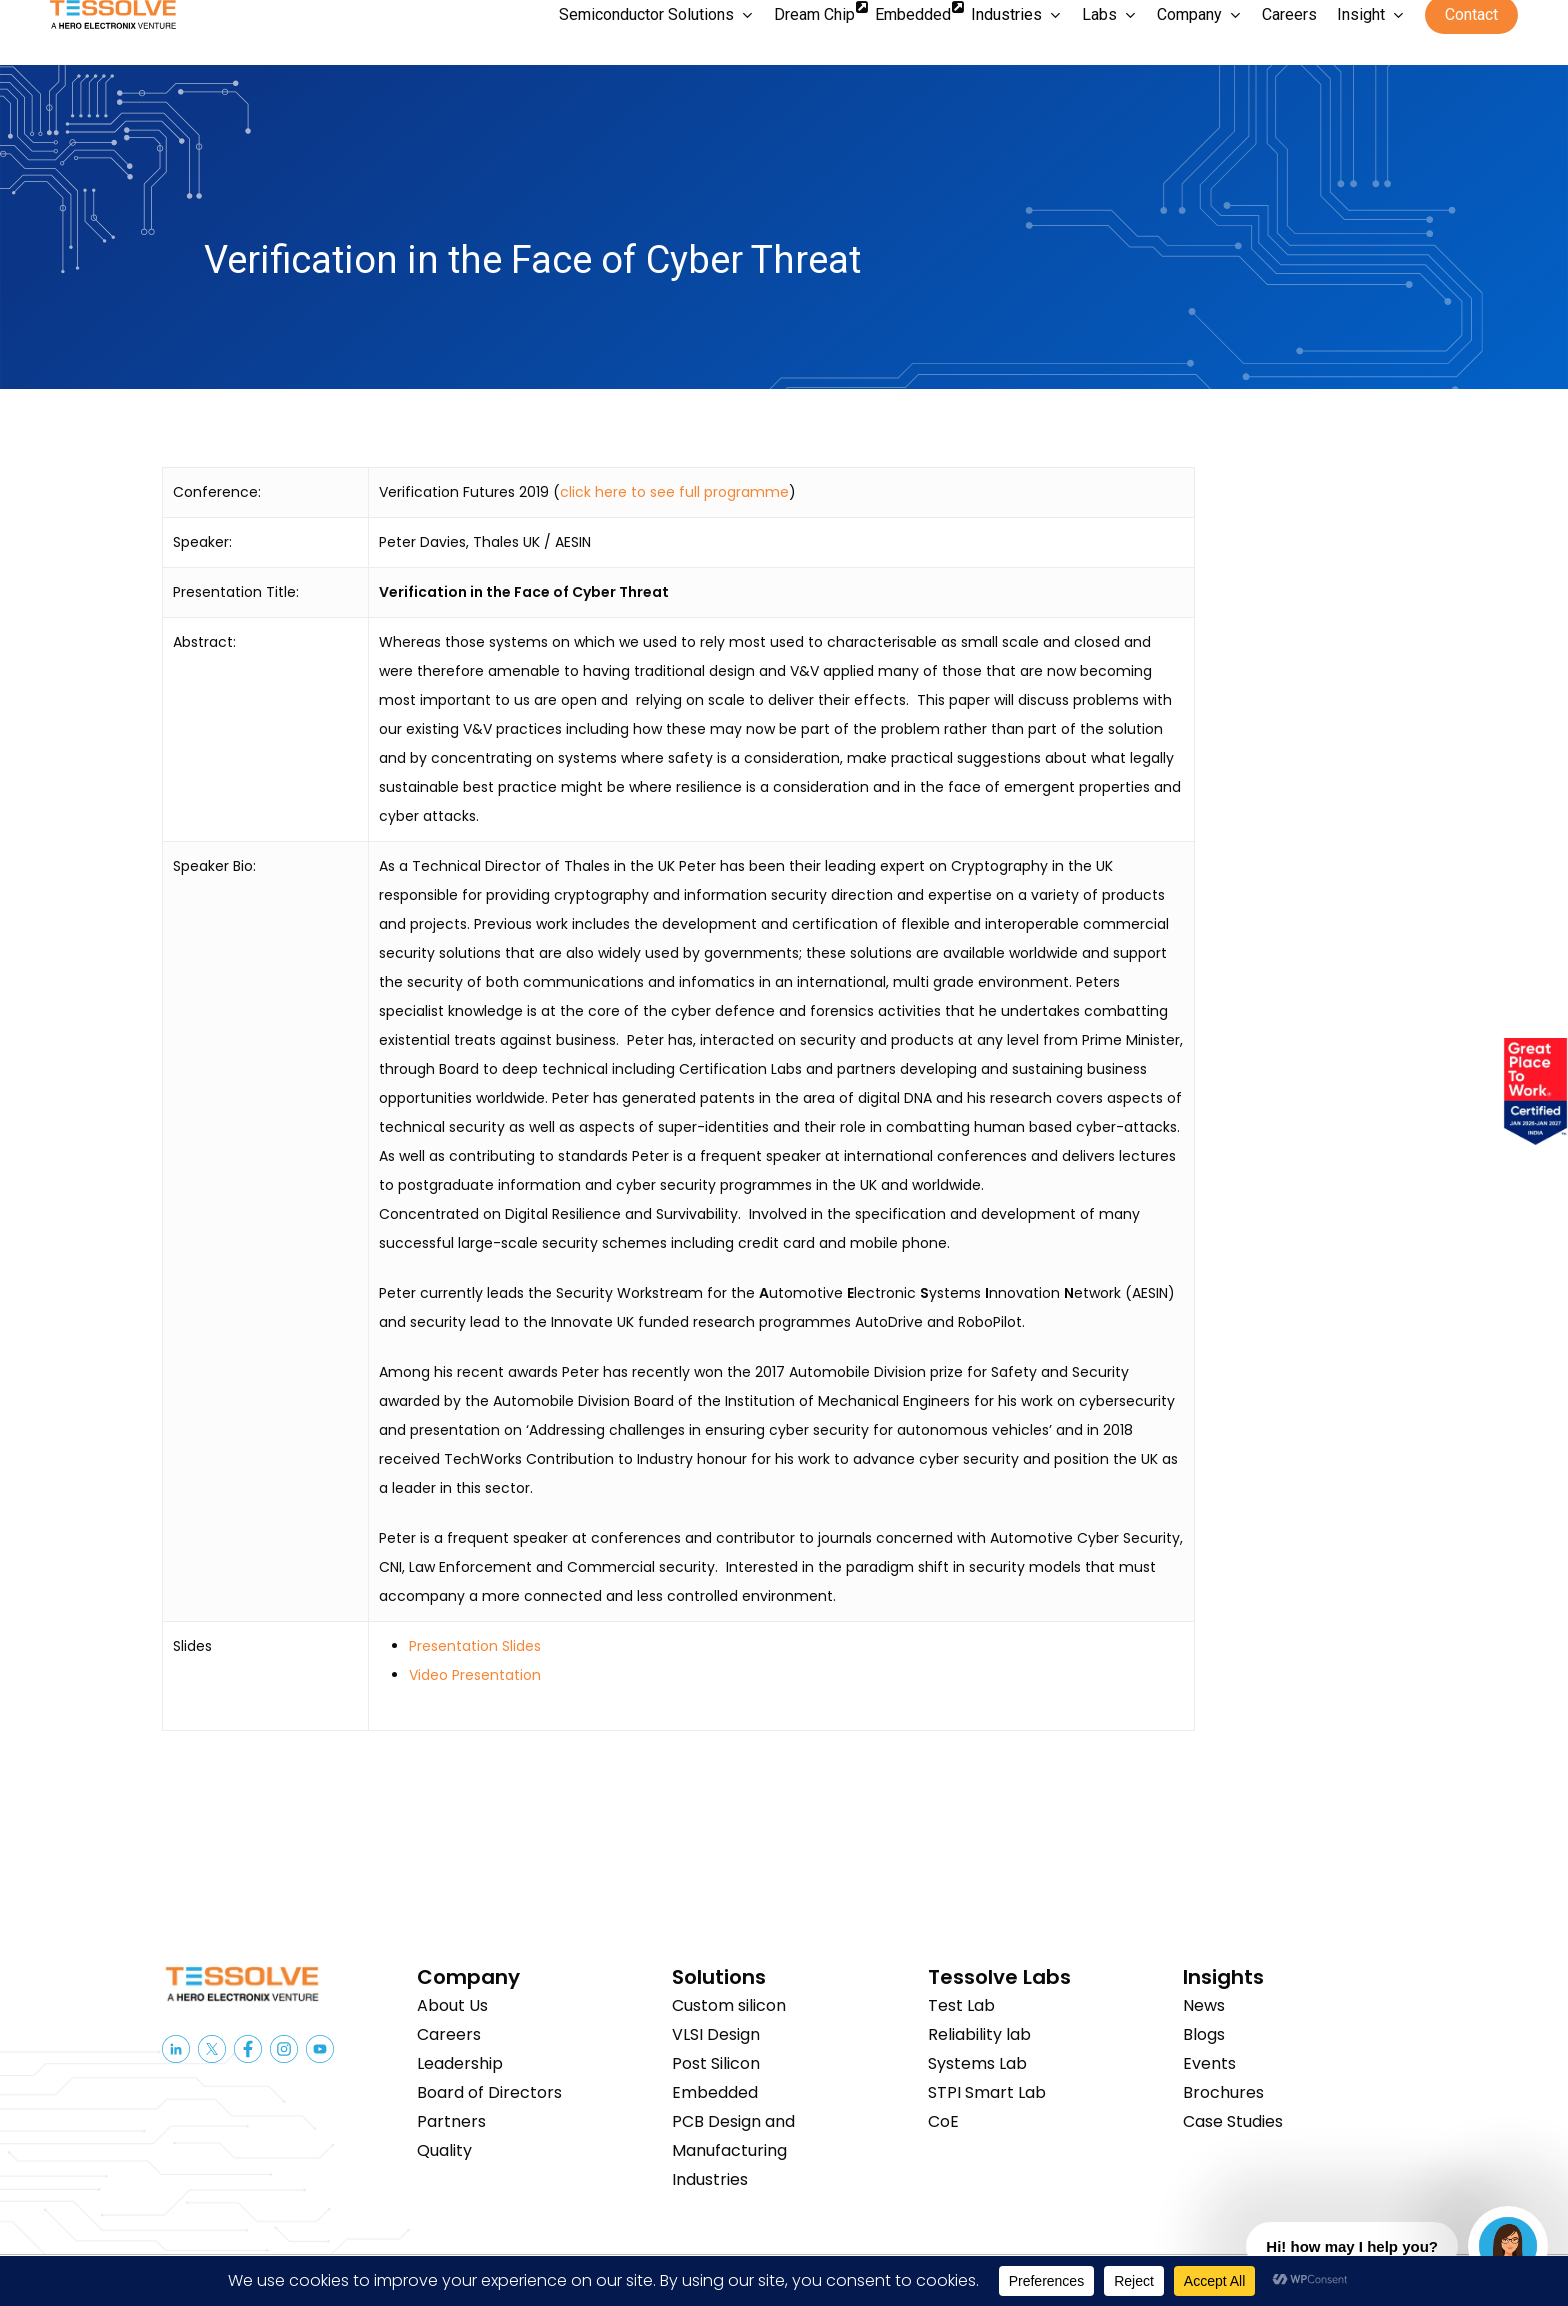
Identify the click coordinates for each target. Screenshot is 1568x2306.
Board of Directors (489, 2092)
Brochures (1223, 2092)
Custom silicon (729, 2005)
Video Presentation (475, 1675)
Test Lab (961, 2005)
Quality (444, 2150)
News (1204, 2005)
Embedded (715, 2092)
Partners (451, 2121)
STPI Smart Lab (987, 2092)
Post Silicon (716, 2063)
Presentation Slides (475, 1646)
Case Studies (1233, 2121)
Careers (449, 2034)
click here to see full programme (674, 492)
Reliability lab (979, 2034)
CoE (943, 2121)
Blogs (1204, 2034)
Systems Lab (977, 2063)
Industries (710, 2179)
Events (1209, 2063)
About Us (452, 2005)
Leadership (460, 2063)
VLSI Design (716, 2034)
